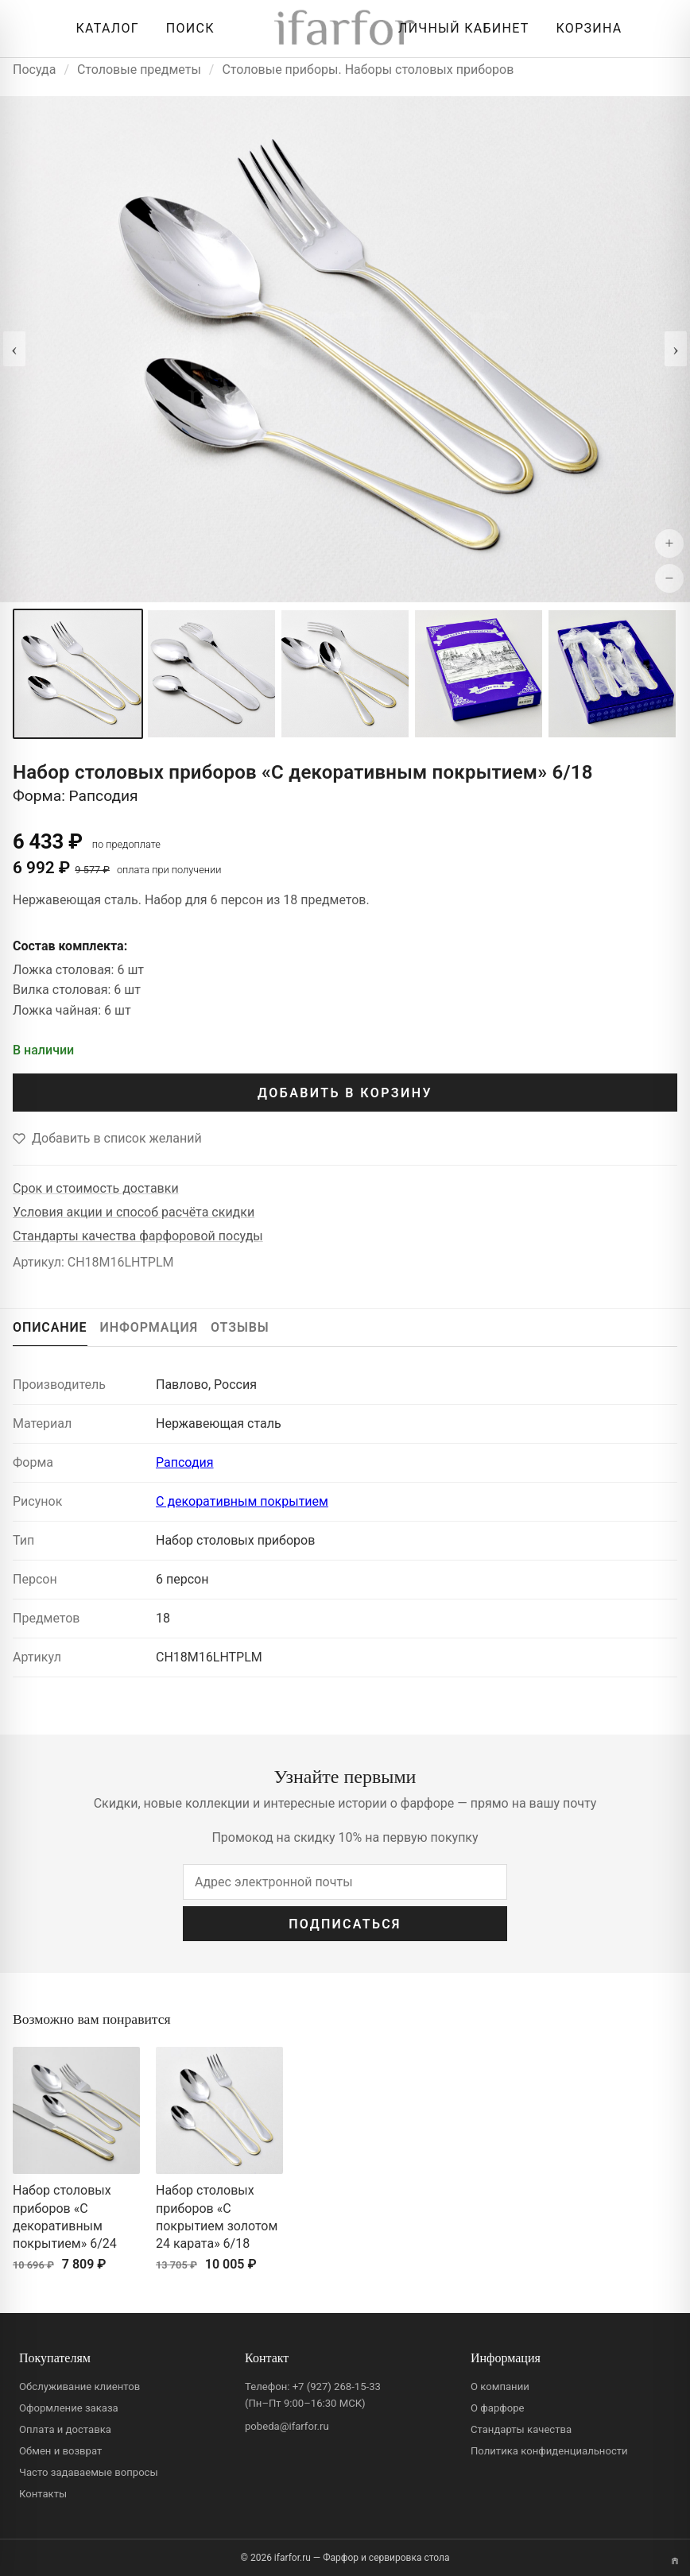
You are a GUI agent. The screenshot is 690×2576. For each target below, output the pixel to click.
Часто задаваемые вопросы (88, 2472)
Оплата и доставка (65, 2429)
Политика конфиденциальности (549, 2451)
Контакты (43, 2494)
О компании (500, 2386)
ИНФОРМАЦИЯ (149, 1327)
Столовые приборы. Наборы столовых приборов (368, 69)
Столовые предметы (139, 69)
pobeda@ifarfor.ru (287, 2426)
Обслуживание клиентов (79, 2386)
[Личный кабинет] (459, 28)
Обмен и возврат (60, 2451)
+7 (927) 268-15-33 (337, 2386)
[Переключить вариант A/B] (675, 2561)
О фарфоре (498, 2408)
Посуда (34, 69)
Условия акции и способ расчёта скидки (133, 1212)
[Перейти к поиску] (186, 28)
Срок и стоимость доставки (96, 1188)
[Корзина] (585, 28)
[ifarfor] (345, 29)
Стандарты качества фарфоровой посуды (138, 1236)
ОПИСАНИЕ (50, 1327)
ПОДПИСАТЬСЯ (345, 1924)
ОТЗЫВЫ (240, 1327)
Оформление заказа (68, 2408)
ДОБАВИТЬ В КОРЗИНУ (345, 1092)
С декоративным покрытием (242, 1501)
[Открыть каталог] (103, 28)
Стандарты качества (521, 2429)
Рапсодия (185, 1462)
